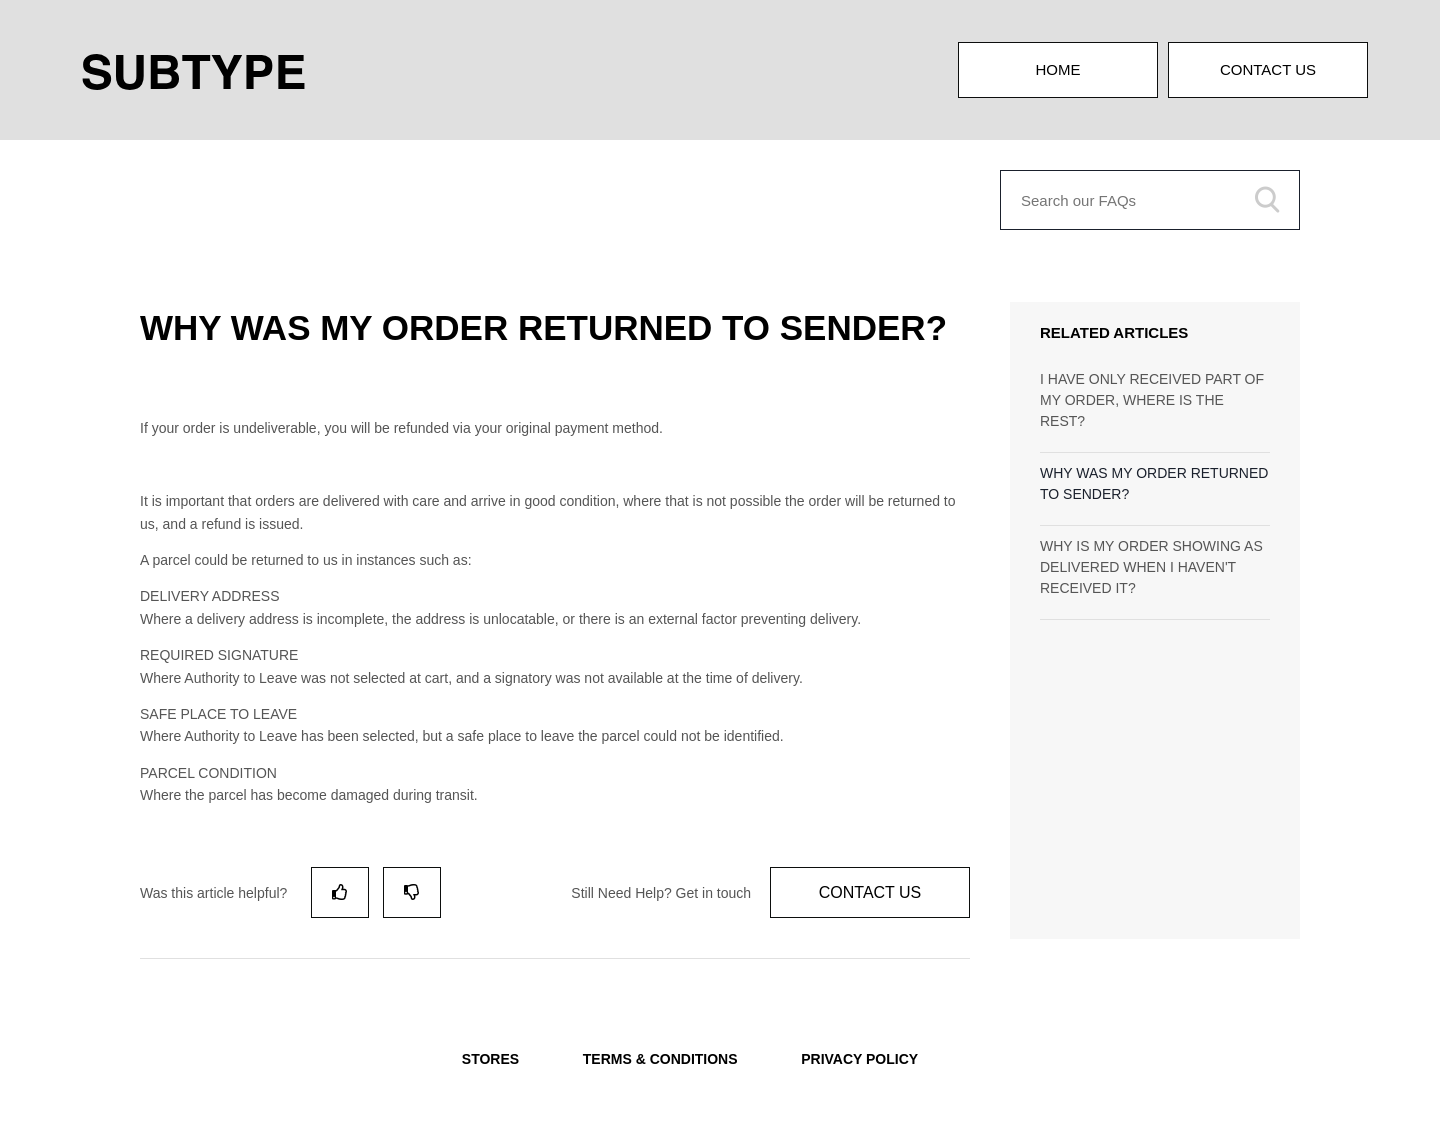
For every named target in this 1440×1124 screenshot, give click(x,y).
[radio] (340, 892)
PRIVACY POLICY (859, 1059)
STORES (490, 1059)
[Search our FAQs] (1150, 200)
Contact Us (1268, 69)
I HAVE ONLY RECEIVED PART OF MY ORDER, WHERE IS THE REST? (1152, 400)
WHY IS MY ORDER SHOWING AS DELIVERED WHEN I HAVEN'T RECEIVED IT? (1151, 567)
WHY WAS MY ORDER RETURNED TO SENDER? (1154, 483)
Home (1058, 69)
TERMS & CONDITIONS (660, 1059)
